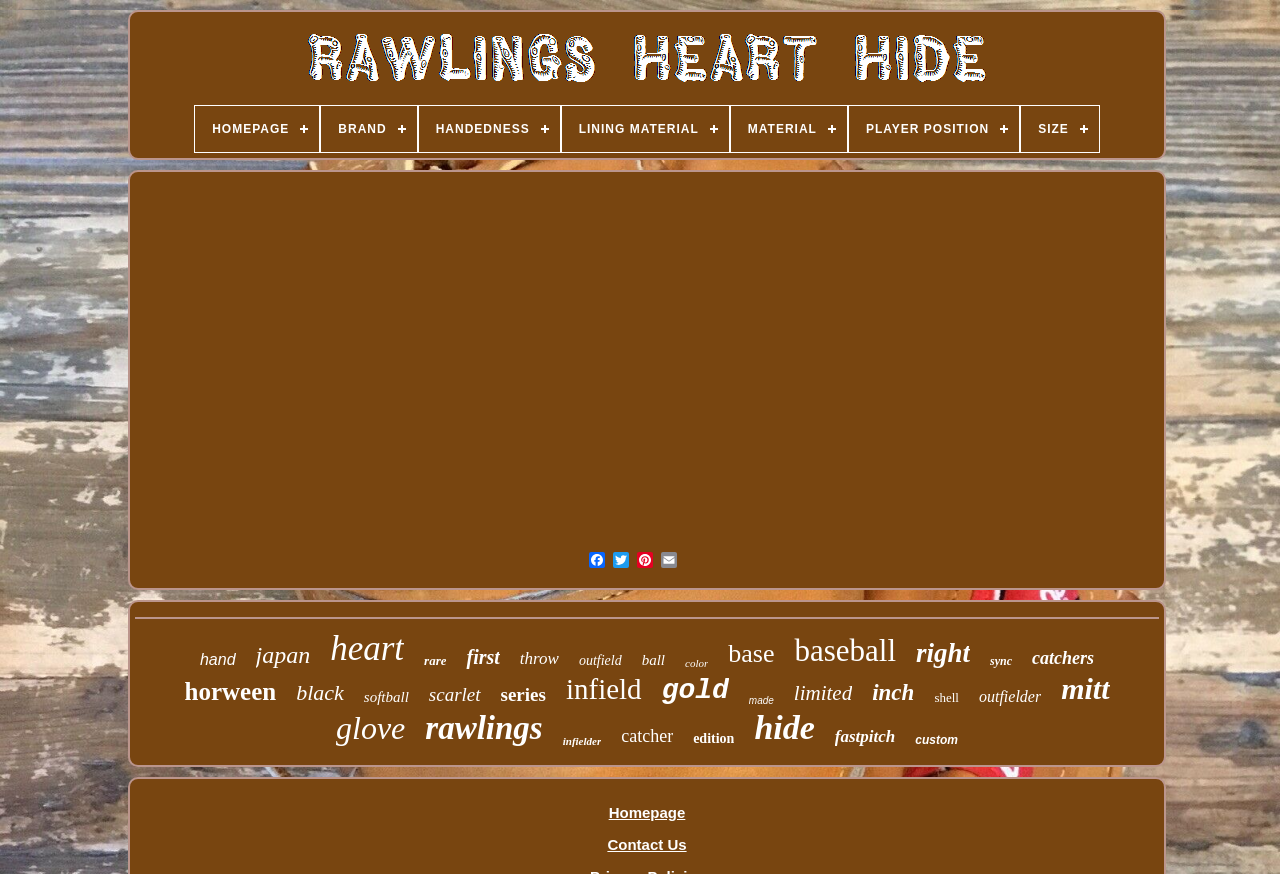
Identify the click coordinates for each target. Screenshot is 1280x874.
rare (435, 660)
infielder (582, 741)
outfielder (1010, 696)
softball (386, 697)
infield (604, 689)
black (320, 692)
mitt (1085, 688)
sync (1001, 661)
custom (936, 740)
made (761, 700)
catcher (647, 736)
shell (946, 697)
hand (218, 659)
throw (539, 658)
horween (231, 691)
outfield (600, 660)
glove (370, 728)
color (696, 663)
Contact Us (646, 844)
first (482, 657)
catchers (1063, 658)
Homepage (647, 812)
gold (695, 690)
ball (653, 660)
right (943, 653)
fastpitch (865, 736)
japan (283, 655)
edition (713, 738)
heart (367, 648)
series (523, 694)
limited (823, 693)
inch (893, 692)
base (751, 653)
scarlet (455, 694)
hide (784, 727)
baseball (845, 650)
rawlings (483, 728)
